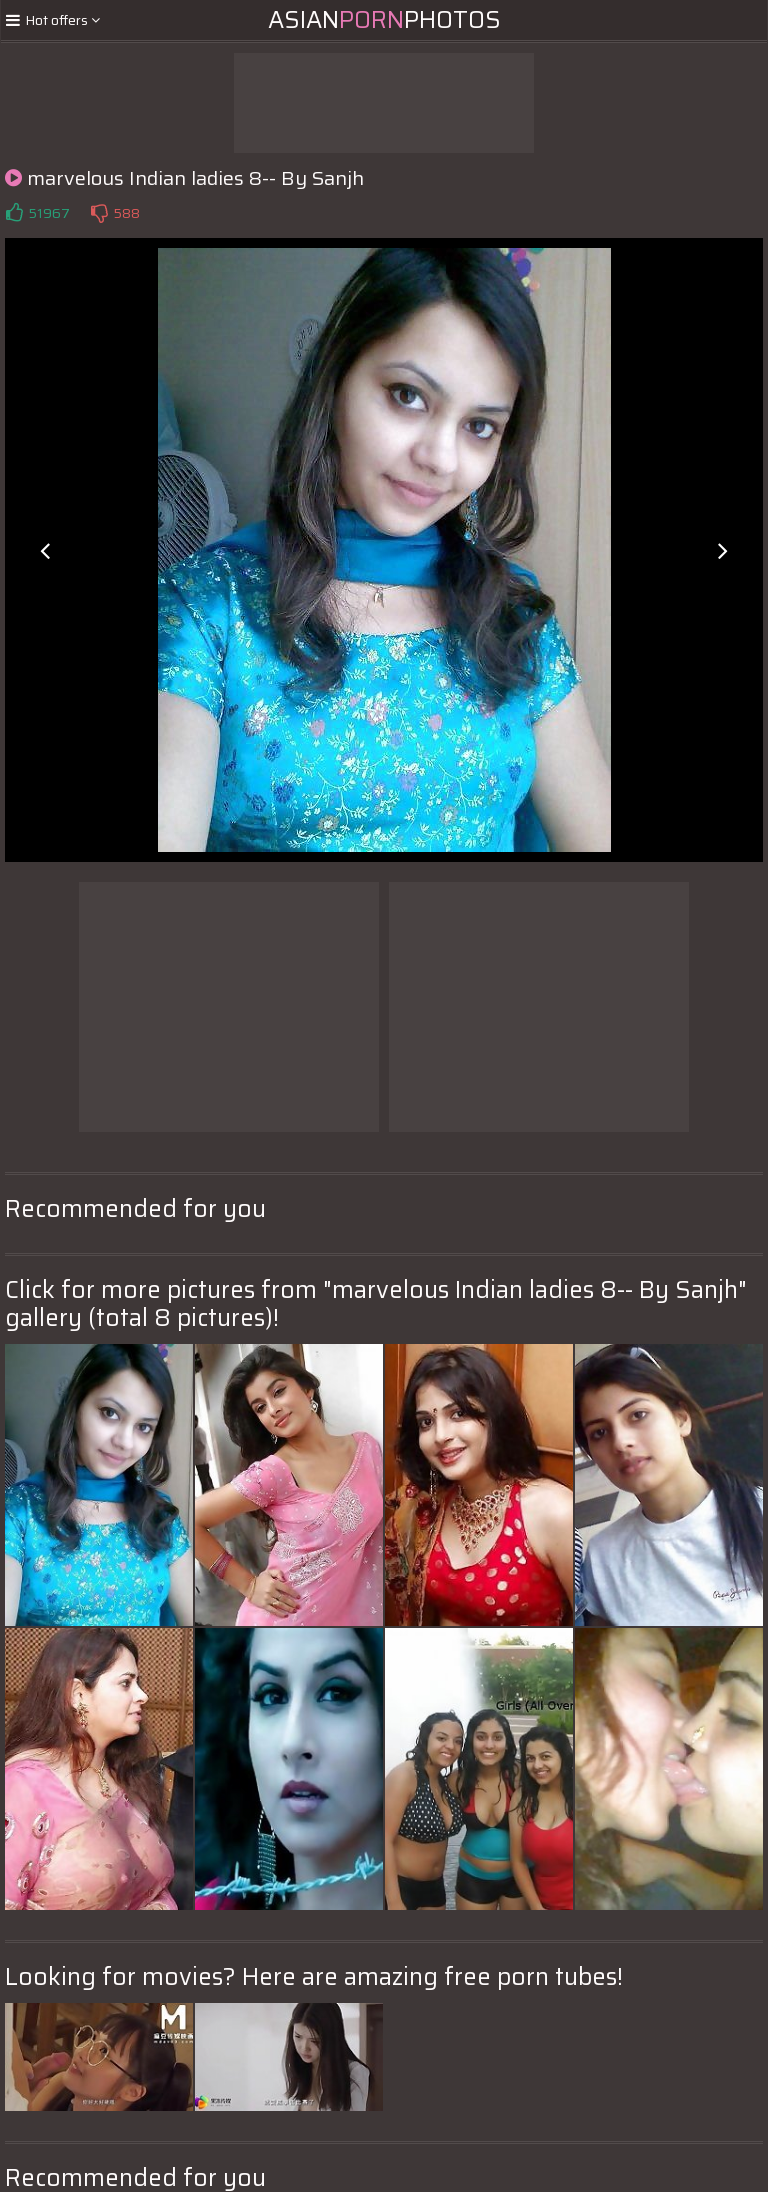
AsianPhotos (384, 20)
